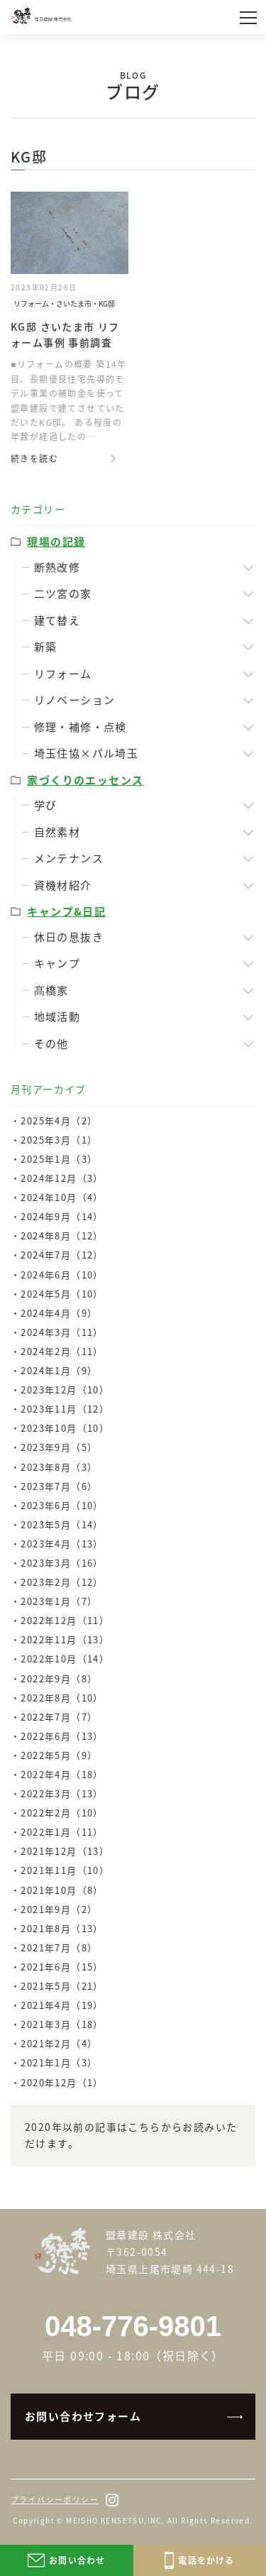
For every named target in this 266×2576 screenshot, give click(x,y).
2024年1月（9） (59, 1370)
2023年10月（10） (65, 1428)
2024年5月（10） (62, 1293)
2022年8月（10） (62, 1697)
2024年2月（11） (62, 1351)
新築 (45, 646)
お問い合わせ (66, 2560)
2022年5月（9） (59, 1755)
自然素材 (57, 832)
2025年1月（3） (59, 1159)
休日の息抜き (69, 937)
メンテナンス (69, 858)
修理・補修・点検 (80, 727)
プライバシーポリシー (55, 2500)
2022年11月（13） (65, 1639)
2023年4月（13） (62, 1543)
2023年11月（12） (65, 1408)
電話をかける (200, 2560)
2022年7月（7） (59, 1716)
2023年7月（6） (59, 1486)
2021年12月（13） (65, 1851)
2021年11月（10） (65, 1870)
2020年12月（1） (62, 2082)
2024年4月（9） (59, 1313)
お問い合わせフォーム (83, 2416)
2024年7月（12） (62, 1254)
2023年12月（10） (65, 1389)
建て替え (57, 620)
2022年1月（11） (62, 1831)
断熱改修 (57, 567)
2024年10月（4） (62, 1197)
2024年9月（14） (62, 1216)
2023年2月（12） (62, 1582)
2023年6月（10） (62, 1505)
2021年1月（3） (59, 2062)
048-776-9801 (133, 2326)
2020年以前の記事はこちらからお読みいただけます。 (131, 2135)
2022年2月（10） (62, 1812)
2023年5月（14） (62, 1524)
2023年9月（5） (59, 1447)
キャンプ (57, 963)
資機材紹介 (63, 885)
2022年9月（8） (59, 1678)
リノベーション (75, 700)
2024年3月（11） (62, 1332)
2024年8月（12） (62, 1235)
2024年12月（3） (62, 1178)
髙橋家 (51, 990)
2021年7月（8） (59, 1947)
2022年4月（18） (62, 1774)
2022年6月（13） (62, 1736)
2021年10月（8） (62, 1890)
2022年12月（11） (65, 1620)
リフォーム (63, 673)
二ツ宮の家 (63, 593)
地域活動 (57, 1016)
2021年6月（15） (62, 1966)
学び (45, 805)
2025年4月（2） (59, 1120)
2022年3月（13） (62, 1793)
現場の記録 (56, 541)
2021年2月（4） (59, 2043)
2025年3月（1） (59, 1139)
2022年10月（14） (65, 1658)
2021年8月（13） (62, 1928)
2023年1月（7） (59, 1601)
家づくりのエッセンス (85, 780)
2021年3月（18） (62, 2024)
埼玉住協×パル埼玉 (86, 753)
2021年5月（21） (62, 1986)
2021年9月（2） (59, 1909)
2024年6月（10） (62, 1274)
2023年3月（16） (62, 1562)
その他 (51, 1043)
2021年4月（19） (62, 2005)
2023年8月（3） (59, 1467)
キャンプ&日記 (66, 911)
